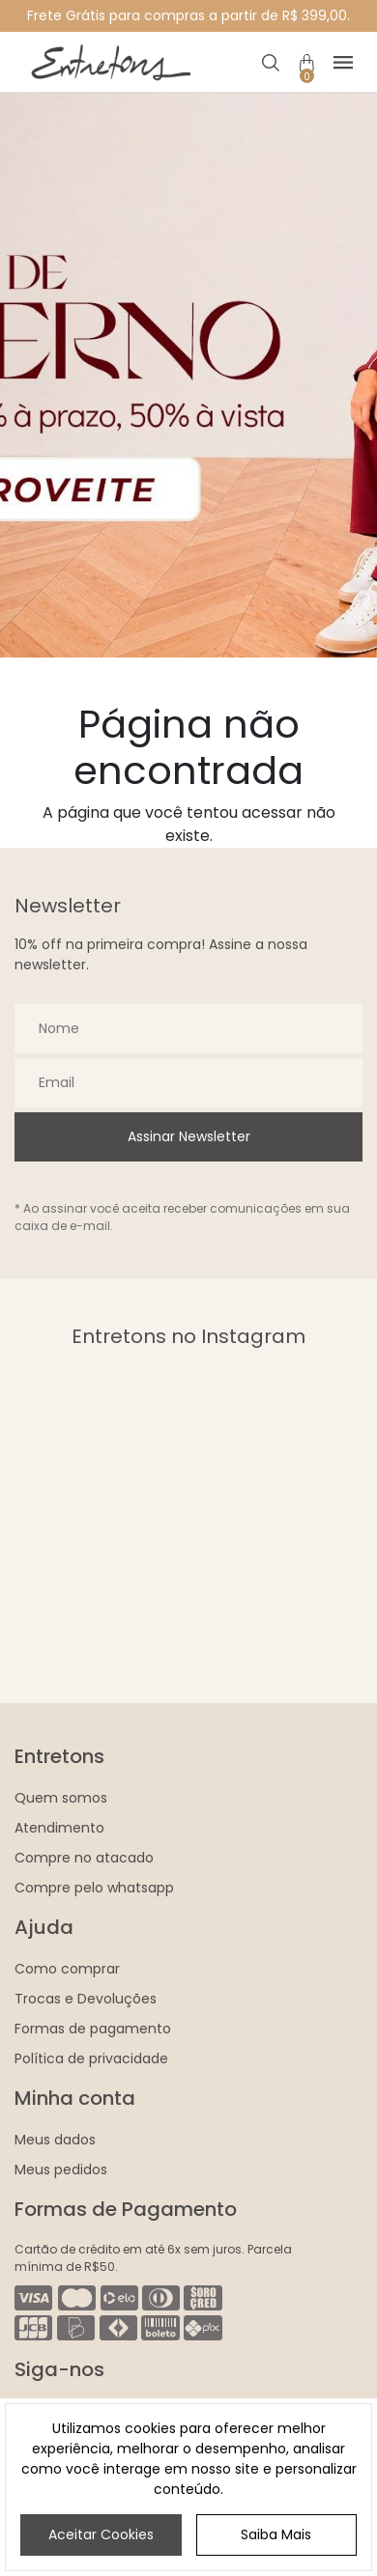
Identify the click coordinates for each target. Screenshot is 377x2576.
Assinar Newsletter (189, 1136)
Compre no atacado (84, 1857)
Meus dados (55, 2139)
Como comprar (67, 1968)
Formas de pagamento (92, 2028)
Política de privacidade (91, 2058)
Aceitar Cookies (101, 2534)
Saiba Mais (276, 2534)
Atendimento (59, 1827)
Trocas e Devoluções (85, 1998)
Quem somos (60, 1797)
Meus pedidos (60, 2169)
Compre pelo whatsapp (94, 1887)
